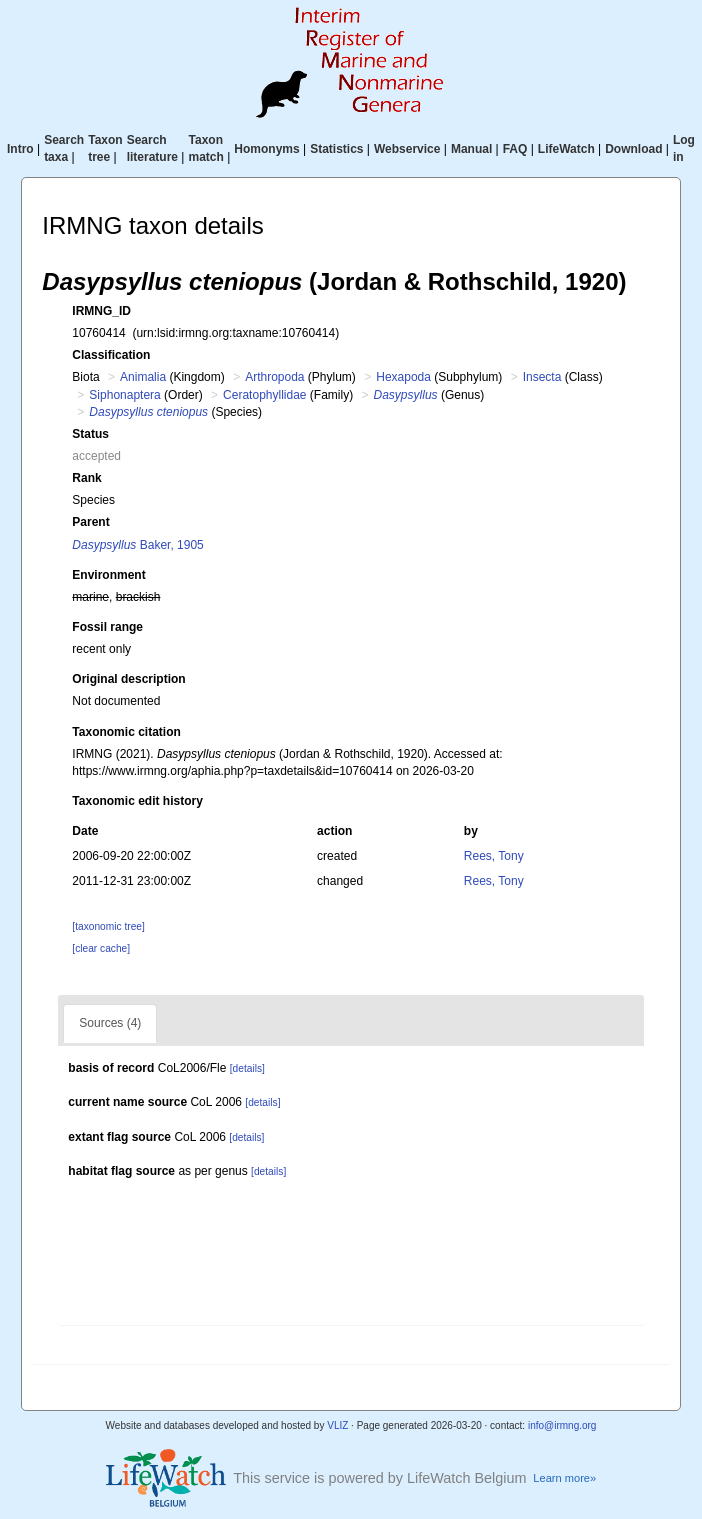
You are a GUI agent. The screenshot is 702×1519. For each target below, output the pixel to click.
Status (90, 434)
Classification (111, 355)
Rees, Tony (494, 856)
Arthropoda (274, 377)
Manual (471, 149)
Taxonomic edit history (137, 801)
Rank (86, 478)
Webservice (407, 149)
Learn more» (564, 1478)
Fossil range (107, 627)
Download (633, 149)
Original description (128, 679)
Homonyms (266, 149)
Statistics (336, 149)
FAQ (515, 149)
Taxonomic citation (126, 732)
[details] (247, 1068)
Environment (108, 575)
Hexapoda (403, 377)
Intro (20, 149)
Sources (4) (110, 1023)
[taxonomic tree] (108, 926)
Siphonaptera (124, 395)
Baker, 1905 (137, 545)
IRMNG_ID (101, 311)
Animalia (143, 377)
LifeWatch (566, 149)
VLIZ (337, 1425)
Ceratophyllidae (264, 395)
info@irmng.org (562, 1425)
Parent (90, 522)
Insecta (542, 377)
